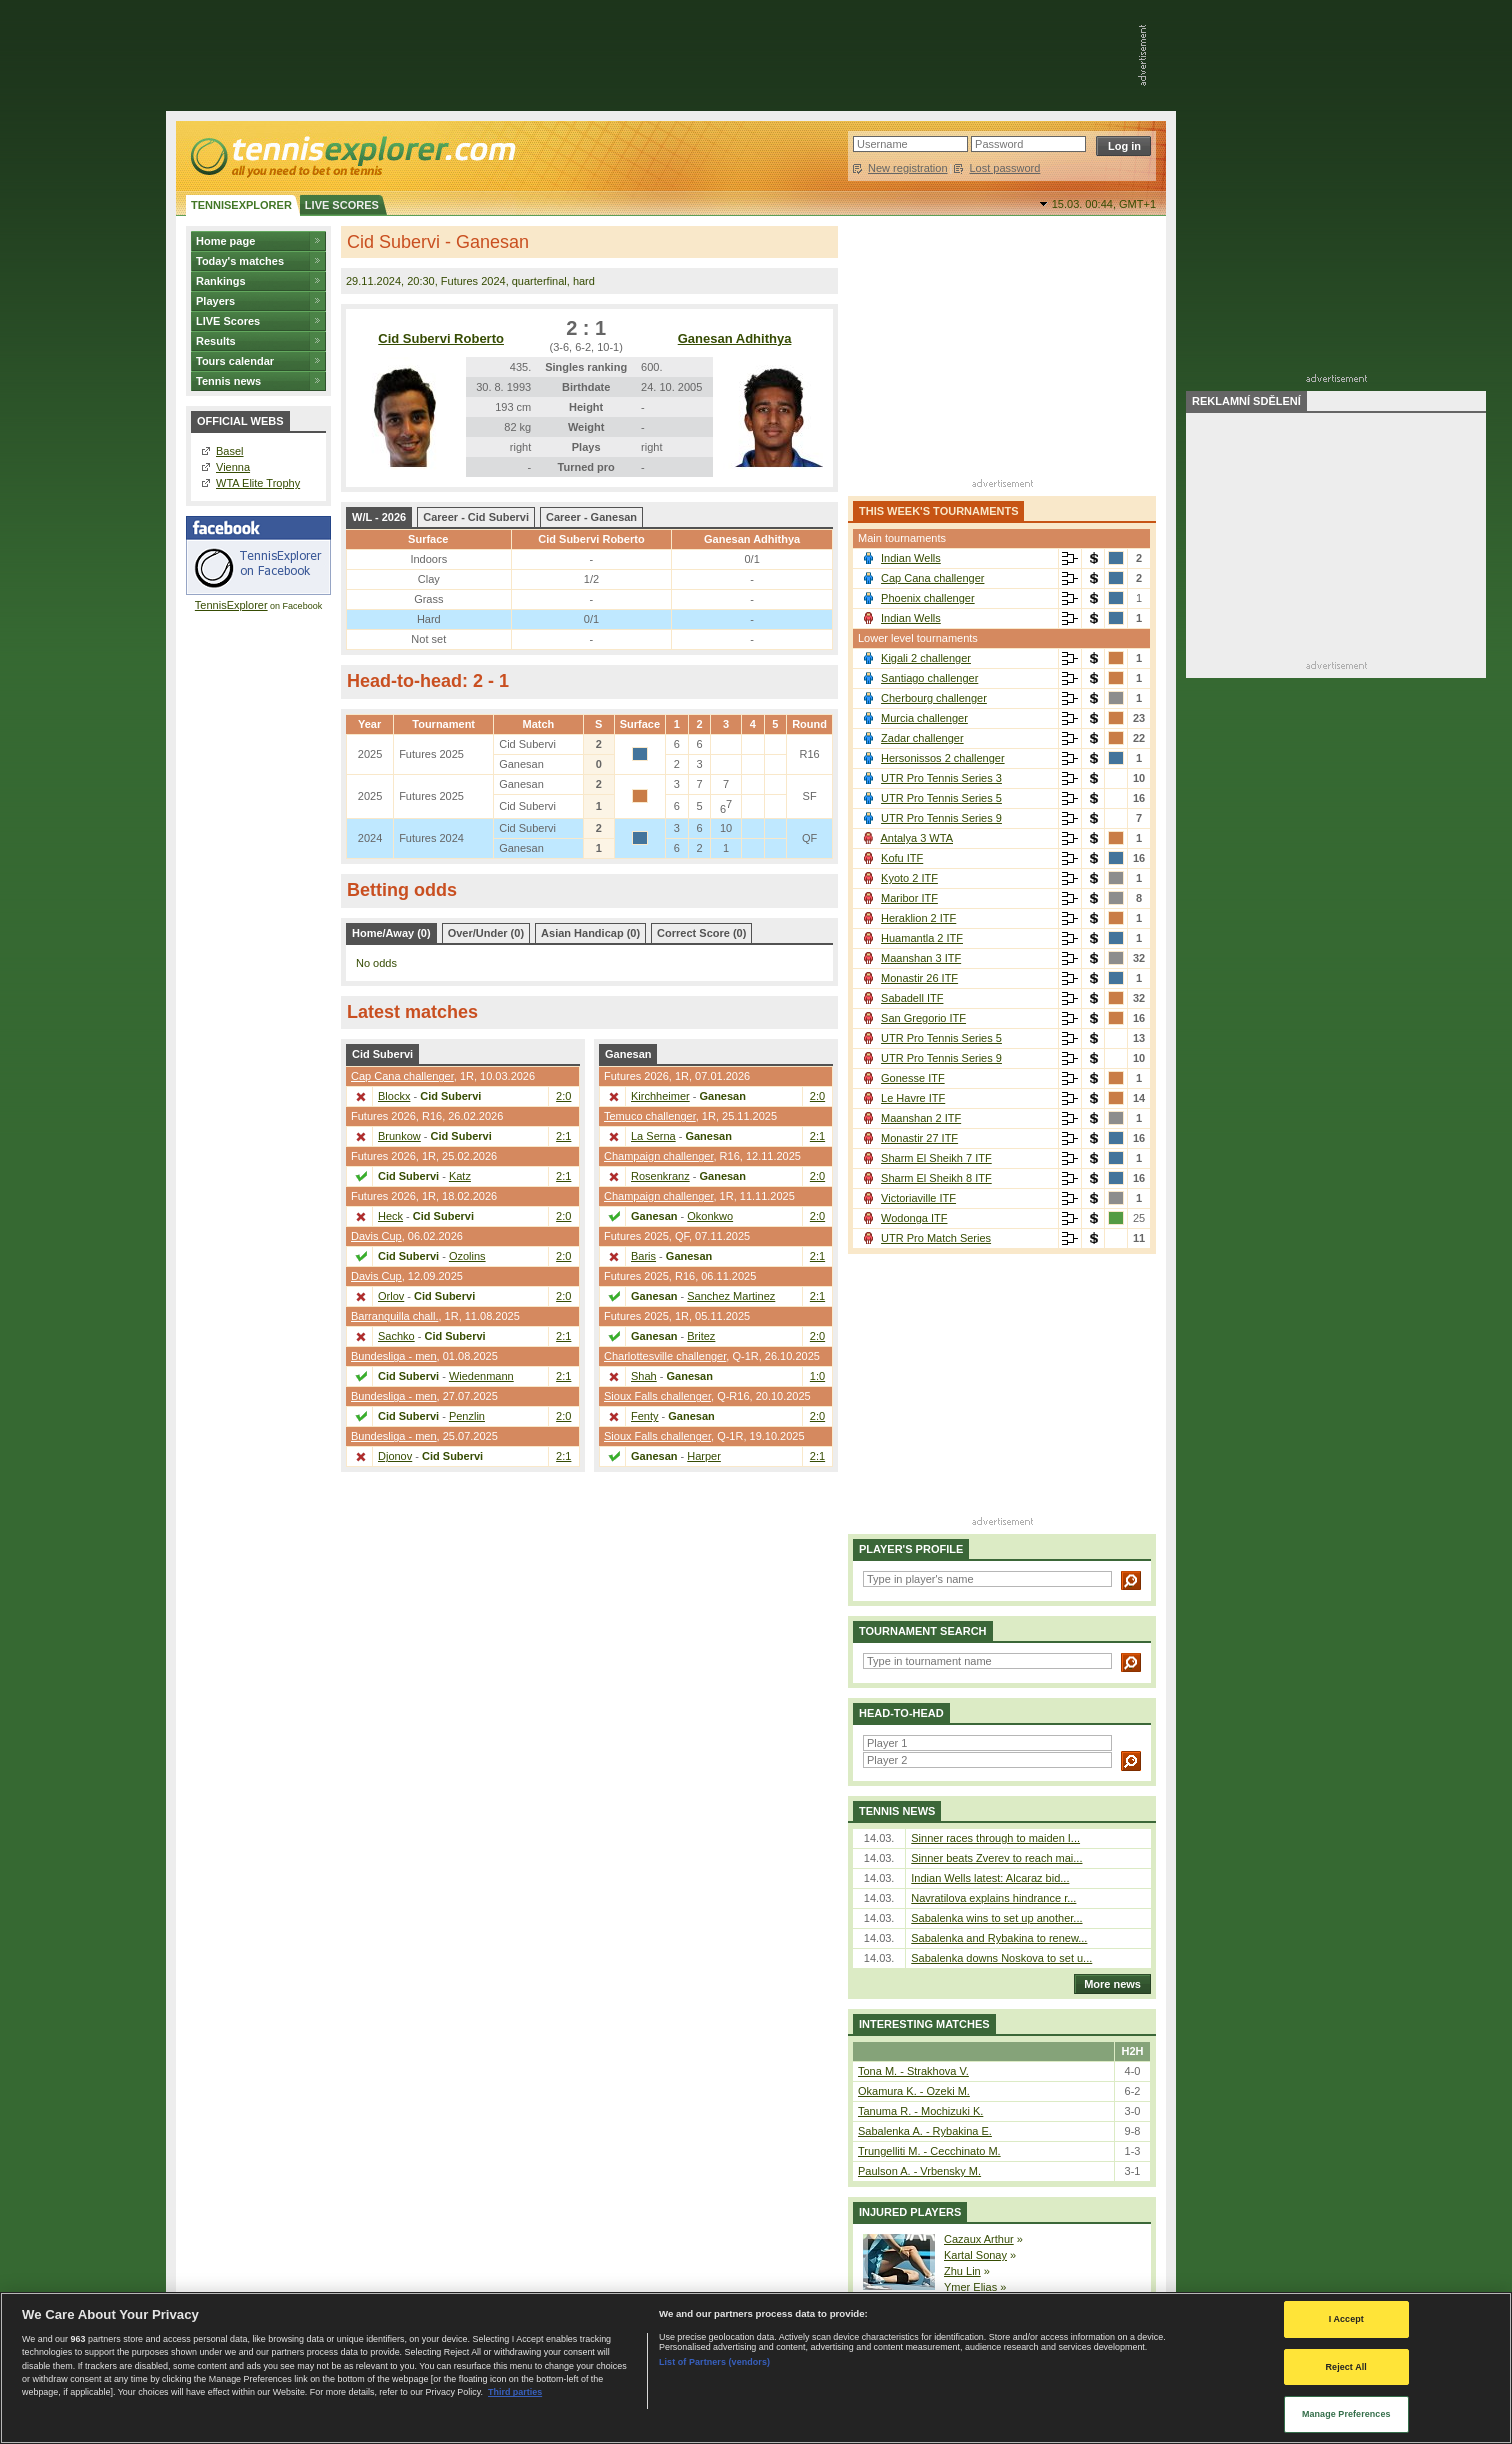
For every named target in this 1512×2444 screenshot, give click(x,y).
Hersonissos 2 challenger (943, 758)
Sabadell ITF (912, 998)
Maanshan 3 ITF (921, 958)
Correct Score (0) (701, 933)
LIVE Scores (228, 321)
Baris (643, 1256)
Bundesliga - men (394, 1356)
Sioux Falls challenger (657, 1396)
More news (1107, 1984)
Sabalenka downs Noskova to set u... (1001, 1958)
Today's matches (240, 261)
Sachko (396, 1336)
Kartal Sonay (975, 2255)
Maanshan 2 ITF (921, 1118)
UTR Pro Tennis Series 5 (941, 798)
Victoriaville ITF (918, 1198)
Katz (460, 1176)
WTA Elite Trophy (258, 483)
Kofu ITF (902, 858)
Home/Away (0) (391, 933)
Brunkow (399, 1136)
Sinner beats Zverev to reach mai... (996, 1858)
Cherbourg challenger (934, 698)
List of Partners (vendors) (714, 2362)
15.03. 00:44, (1104, 204)
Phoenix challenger (928, 598)
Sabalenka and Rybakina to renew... (999, 1938)
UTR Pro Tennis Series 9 (941, 818)
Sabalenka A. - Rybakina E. (925, 2131)
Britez (701, 1336)
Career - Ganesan (591, 517)
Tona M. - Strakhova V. (913, 2071)
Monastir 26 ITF (919, 978)
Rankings (221, 281)
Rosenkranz (660, 1176)
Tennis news (228, 381)
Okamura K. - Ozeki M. (914, 2091)
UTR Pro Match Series (936, 1238)
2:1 (563, 1136)
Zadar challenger (922, 738)
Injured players (910, 2212)
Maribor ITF (909, 898)
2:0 (563, 1096)
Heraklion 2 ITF (918, 918)
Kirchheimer (660, 1096)
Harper (704, 1456)
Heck (390, 1216)
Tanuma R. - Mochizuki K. (920, 2111)
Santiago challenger (929, 678)
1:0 (817, 1376)
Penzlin (467, 1416)
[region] (756, 2368)
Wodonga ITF (914, 1218)
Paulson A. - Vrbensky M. (919, 2171)
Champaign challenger (658, 1156)
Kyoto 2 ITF (909, 878)
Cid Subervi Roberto (441, 338)
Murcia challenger (924, 718)
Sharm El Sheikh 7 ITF (936, 1158)
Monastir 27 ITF (919, 1138)
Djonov (395, 1456)
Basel (230, 451)
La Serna (653, 1136)
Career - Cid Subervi (476, 517)
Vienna (233, 467)
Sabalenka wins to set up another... (996, 1918)
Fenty (645, 1416)
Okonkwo (710, 1216)
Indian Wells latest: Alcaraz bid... (990, 1878)
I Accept (1346, 2319)
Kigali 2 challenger (926, 658)
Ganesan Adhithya (735, 338)
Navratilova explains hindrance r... (993, 1898)
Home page (225, 241)
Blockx (394, 1096)
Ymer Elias (970, 2287)
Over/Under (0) (486, 933)
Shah (644, 1376)
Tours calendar (235, 361)
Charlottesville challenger (665, 1356)
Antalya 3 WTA (916, 838)
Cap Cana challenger (402, 1076)
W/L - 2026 (379, 517)
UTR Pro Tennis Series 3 (941, 778)
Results (216, 341)
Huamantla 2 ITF (922, 938)
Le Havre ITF (913, 1098)
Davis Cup (376, 1236)
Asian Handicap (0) (590, 933)
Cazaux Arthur (979, 2239)
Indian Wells (911, 558)
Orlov (391, 1296)
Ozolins (467, 1256)
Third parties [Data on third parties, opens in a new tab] (515, 2392)
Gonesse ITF (913, 1078)
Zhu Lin (962, 2271)
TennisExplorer (231, 605)
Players (215, 301)
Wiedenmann (481, 1376)
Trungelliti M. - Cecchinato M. (929, 2151)
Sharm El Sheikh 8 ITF (936, 1178)
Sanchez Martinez (731, 1296)
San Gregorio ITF (923, 1018)
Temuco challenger (650, 1116)
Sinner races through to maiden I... (995, 1838)
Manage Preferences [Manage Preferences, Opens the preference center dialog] (1346, 2414)
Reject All (1346, 2367)
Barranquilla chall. (394, 1316)
